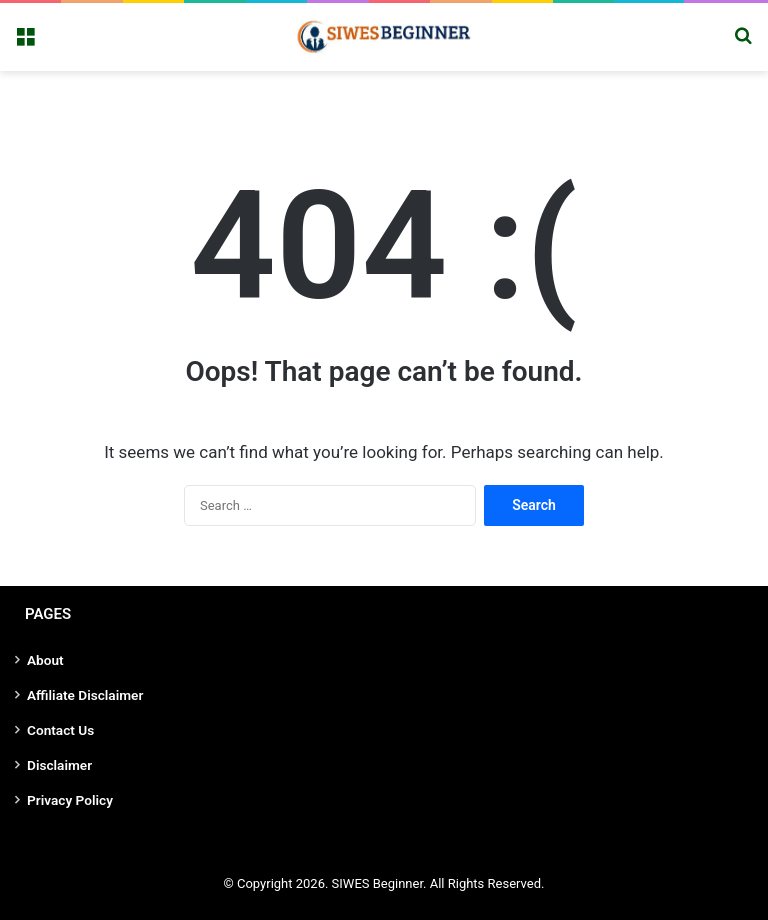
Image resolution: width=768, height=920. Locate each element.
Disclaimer (59, 765)
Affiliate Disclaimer (85, 695)
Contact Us (60, 730)
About (45, 660)
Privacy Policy (70, 800)
